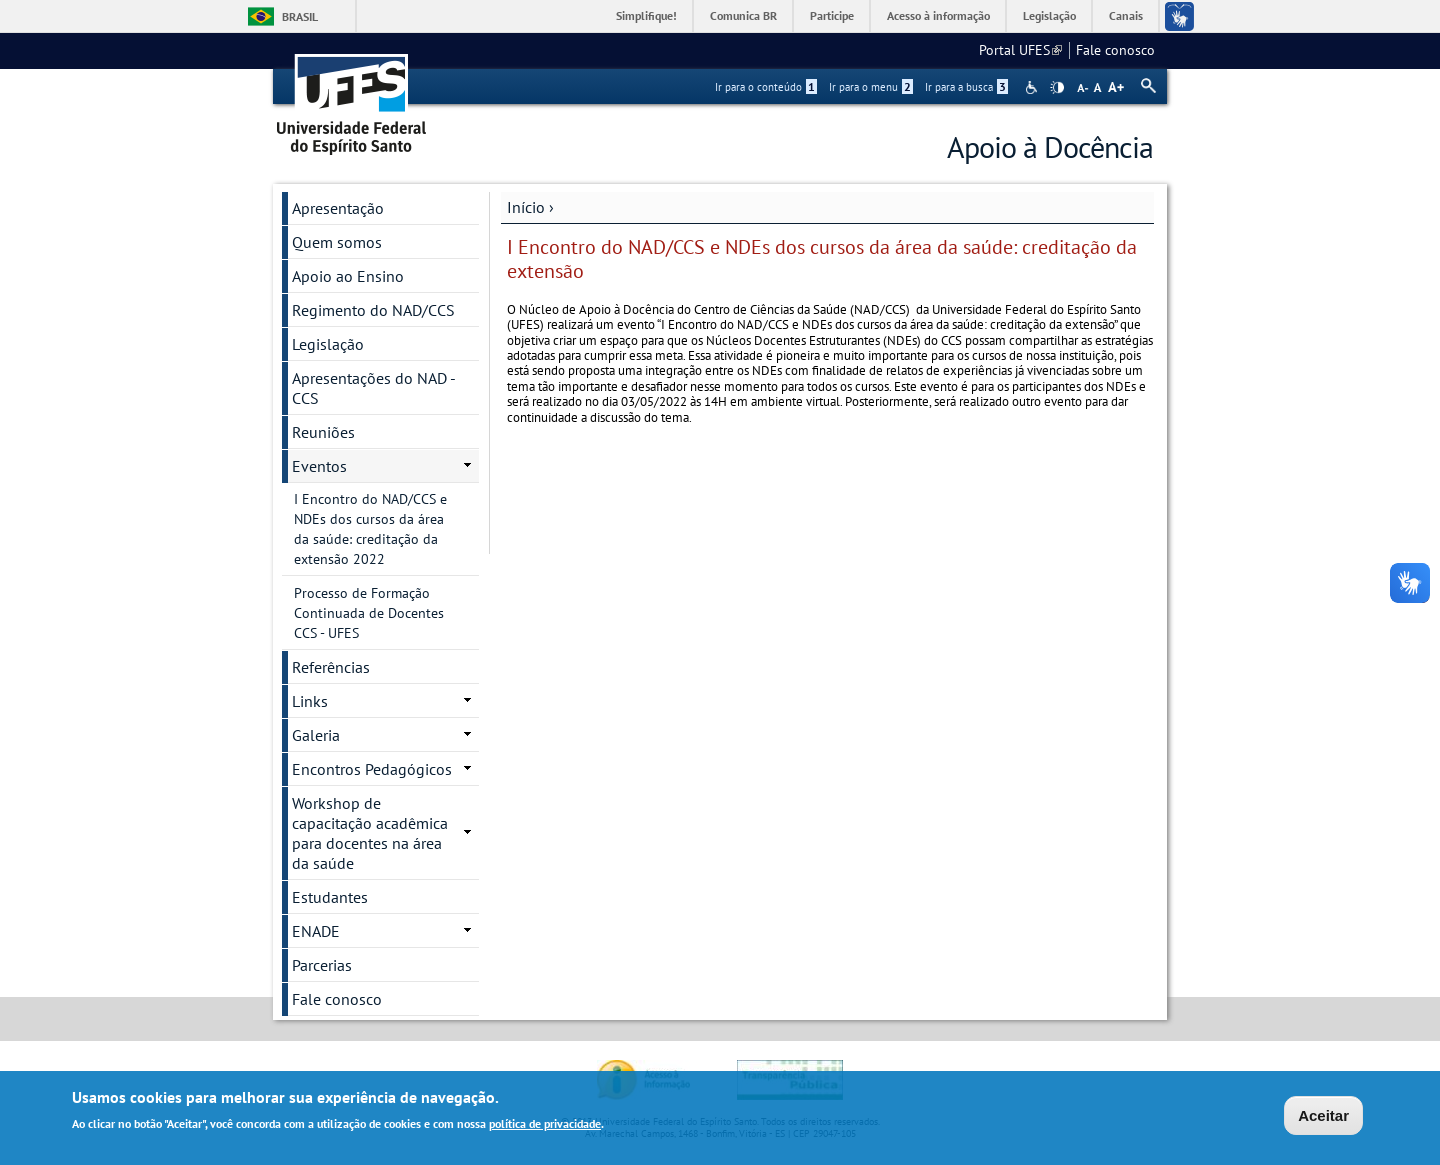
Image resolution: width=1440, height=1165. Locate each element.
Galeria (316, 735)
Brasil (300, 16)
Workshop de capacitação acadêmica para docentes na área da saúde (370, 833)
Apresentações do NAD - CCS (374, 388)
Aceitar (1323, 1116)
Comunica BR (743, 15)
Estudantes (330, 897)
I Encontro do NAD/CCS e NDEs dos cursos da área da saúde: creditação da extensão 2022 (370, 529)
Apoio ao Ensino (348, 276)
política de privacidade (545, 1125)
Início (526, 207)
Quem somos (337, 242)
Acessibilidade (1033, 87)
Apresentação (338, 208)
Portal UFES (1020, 50)
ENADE (316, 931)
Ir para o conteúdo (766, 87)
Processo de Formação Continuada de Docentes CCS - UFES (369, 613)
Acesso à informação (938, 15)
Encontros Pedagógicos (372, 769)
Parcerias (322, 965)
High (1057, 88)
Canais (1126, 15)
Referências (331, 667)
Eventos (319, 466)
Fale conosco (1115, 50)
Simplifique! (646, 15)
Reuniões (323, 432)
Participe (832, 15)
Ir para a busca (966, 87)
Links (310, 701)
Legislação (1049, 15)
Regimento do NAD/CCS (373, 310)
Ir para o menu (871, 87)
